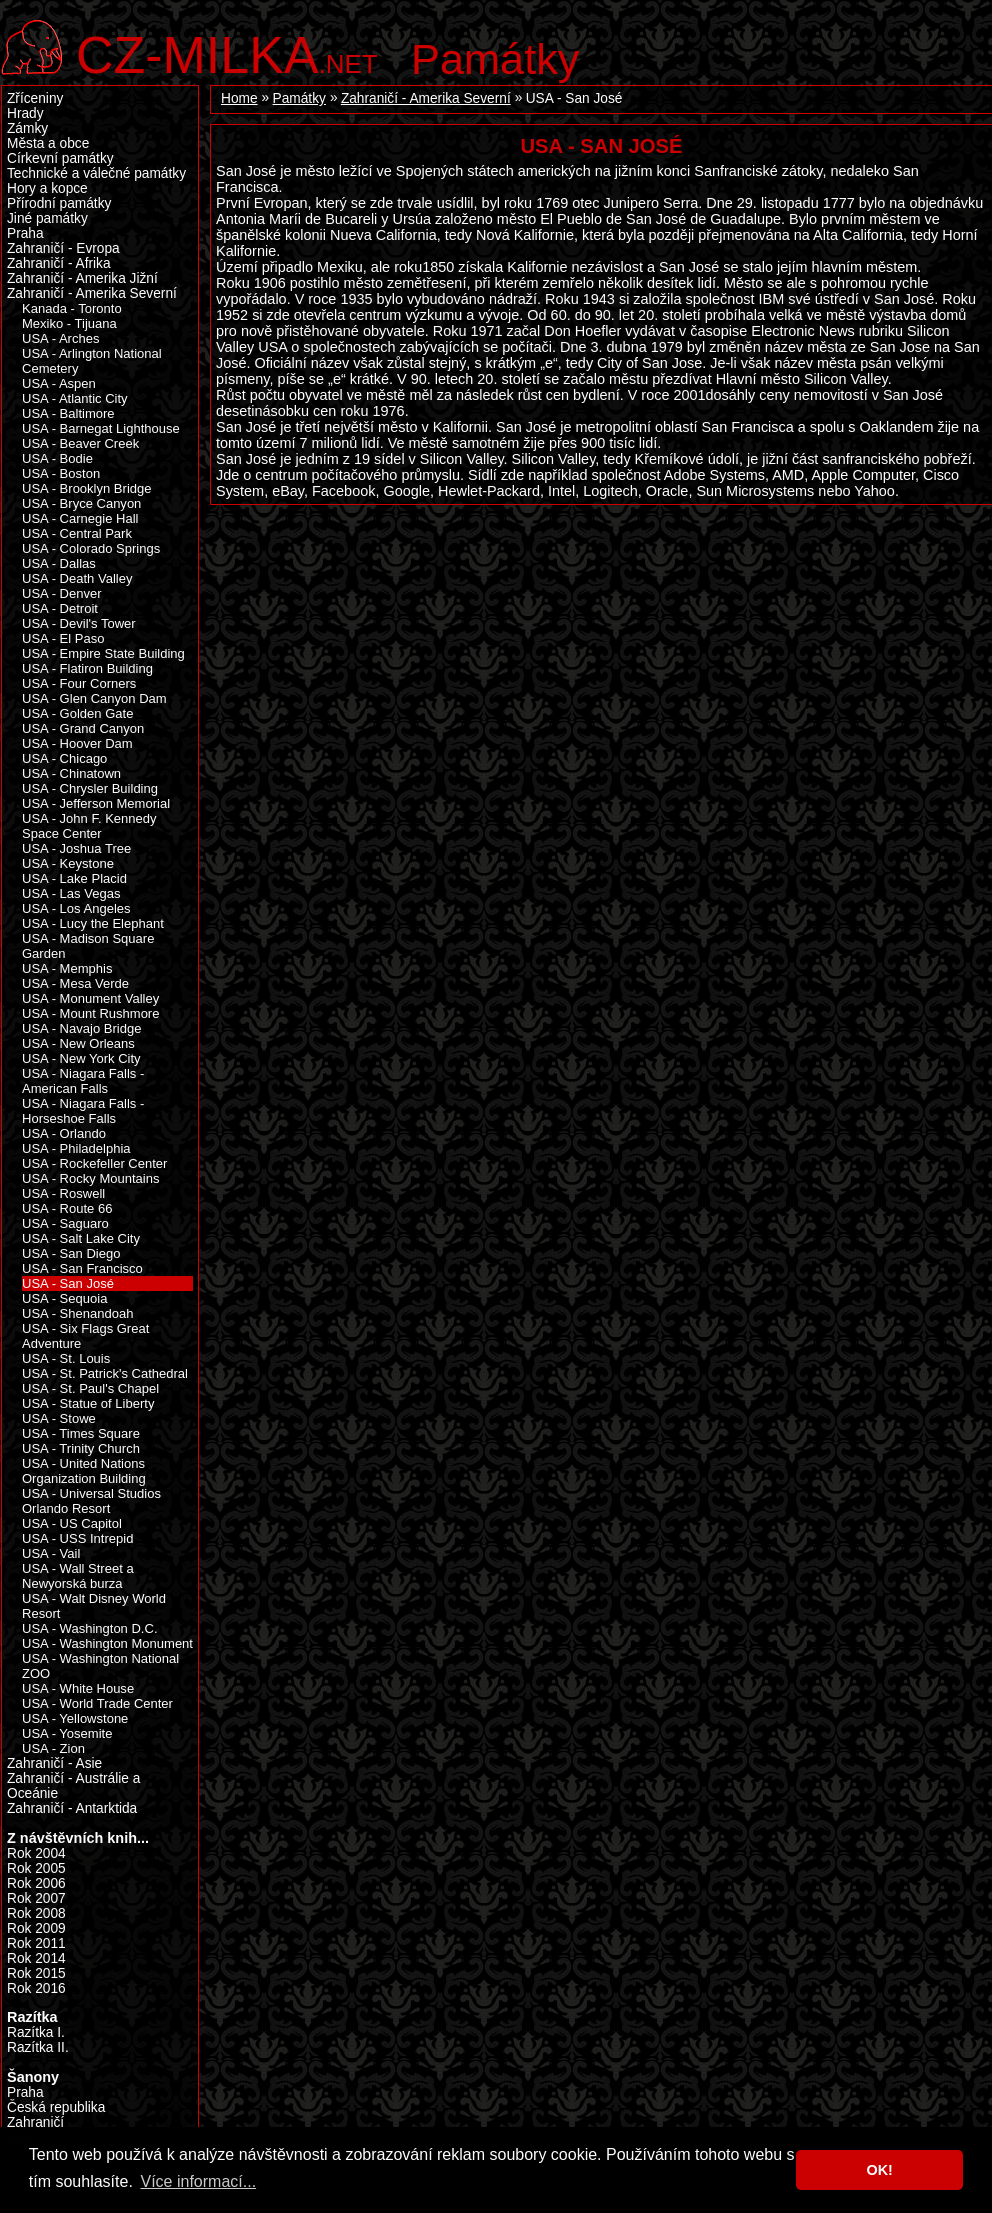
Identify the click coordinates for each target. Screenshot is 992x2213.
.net (227, 52)
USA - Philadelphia (76, 1148)
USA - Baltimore (68, 413)
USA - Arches (60, 338)
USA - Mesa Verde (75, 983)
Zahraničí (35, 2122)
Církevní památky (60, 158)
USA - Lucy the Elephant (93, 923)
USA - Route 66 (67, 1208)
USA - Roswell (63, 1193)
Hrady (25, 113)
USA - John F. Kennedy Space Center (89, 826)
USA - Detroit (60, 608)
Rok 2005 (36, 1868)
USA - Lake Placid (74, 878)
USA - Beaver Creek (80, 443)
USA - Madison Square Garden (88, 946)
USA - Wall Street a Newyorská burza (78, 1576)
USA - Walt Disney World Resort (94, 1606)
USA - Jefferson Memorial (96, 803)
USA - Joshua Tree (76, 848)
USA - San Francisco (82, 1268)
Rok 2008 (36, 1913)
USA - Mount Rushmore (90, 1013)
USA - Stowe (59, 1418)
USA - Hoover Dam (77, 743)
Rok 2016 (36, 1988)
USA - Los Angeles (76, 908)
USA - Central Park (77, 533)
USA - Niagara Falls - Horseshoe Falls (83, 1111)
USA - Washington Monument (107, 1643)
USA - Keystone (68, 863)
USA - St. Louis (66, 1358)
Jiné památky (47, 218)
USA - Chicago (64, 758)
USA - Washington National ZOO (100, 1666)
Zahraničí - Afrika (59, 263)
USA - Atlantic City (75, 398)
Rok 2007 (36, 1898)
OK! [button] (879, 2170)
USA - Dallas (59, 563)
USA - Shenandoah (77, 1313)
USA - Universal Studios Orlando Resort (91, 1501)
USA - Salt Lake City (81, 1238)
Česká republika (56, 2107)
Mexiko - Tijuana (69, 323)
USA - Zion (53, 1748)
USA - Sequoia (64, 1298)
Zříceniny (35, 98)
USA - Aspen (59, 383)
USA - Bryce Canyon (81, 503)
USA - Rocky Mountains (90, 1178)
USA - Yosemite (67, 1733)
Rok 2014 (36, 1958)
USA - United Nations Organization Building (84, 1471)
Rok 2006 (36, 1883)
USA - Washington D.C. (90, 1628)
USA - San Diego (71, 1253)
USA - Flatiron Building (87, 668)
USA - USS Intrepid (77, 1538)
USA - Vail (51, 1553)
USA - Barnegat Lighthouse (101, 428)
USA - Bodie (57, 458)
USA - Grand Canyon (83, 728)
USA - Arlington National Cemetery (92, 361)
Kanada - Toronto (72, 308)
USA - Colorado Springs (91, 548)
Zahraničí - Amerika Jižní (82, 278)
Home (239, 98)
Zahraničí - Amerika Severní (426, 98)
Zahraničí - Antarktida (72, 1808)
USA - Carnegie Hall (80, 518)
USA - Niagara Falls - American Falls (83, 1081)
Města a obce (48, 143)
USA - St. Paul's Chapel (90, 1388)
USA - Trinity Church (81, 1448)
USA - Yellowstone (75, 1718)
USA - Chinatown (71, 773)
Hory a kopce (47, 188)
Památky (495, 59)
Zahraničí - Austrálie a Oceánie (73, 1786)
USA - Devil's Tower (79, 623)
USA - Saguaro (65, 1223)
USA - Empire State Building (103, 653)
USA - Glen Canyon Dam (94, 698)
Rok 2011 (36, 1943)
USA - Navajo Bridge (81, 1028)
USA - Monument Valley (90, 998)
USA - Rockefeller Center (94, 1163)
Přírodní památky (59, 203)
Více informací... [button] (198, 2181)
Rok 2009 (36, 1928)
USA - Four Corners (79, 683)
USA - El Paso (63, 638)
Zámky (27, 128)
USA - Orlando (64, 1133)
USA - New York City (81, 1058)
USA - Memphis (67, 968)
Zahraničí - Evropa (63, 248)
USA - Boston (61, 473)
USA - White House (78, 1688)
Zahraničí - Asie (54, 1763)
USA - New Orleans (78, 1043)
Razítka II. (38, 2047)
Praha (25, 233)
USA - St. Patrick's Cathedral (105, 1373)
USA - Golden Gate (77, 713)
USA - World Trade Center (97, 1703)
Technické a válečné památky (96, 173)
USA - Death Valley (77, 578)
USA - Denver (62, 593)
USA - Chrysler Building (90, 788)
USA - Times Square (81, 1433)
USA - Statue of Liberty (88, 1403)
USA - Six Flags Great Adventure (85, 1336)
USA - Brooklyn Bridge (87, 488)
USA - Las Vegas (71, 893)
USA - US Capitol (72, 1523)
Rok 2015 (36, 1973)
